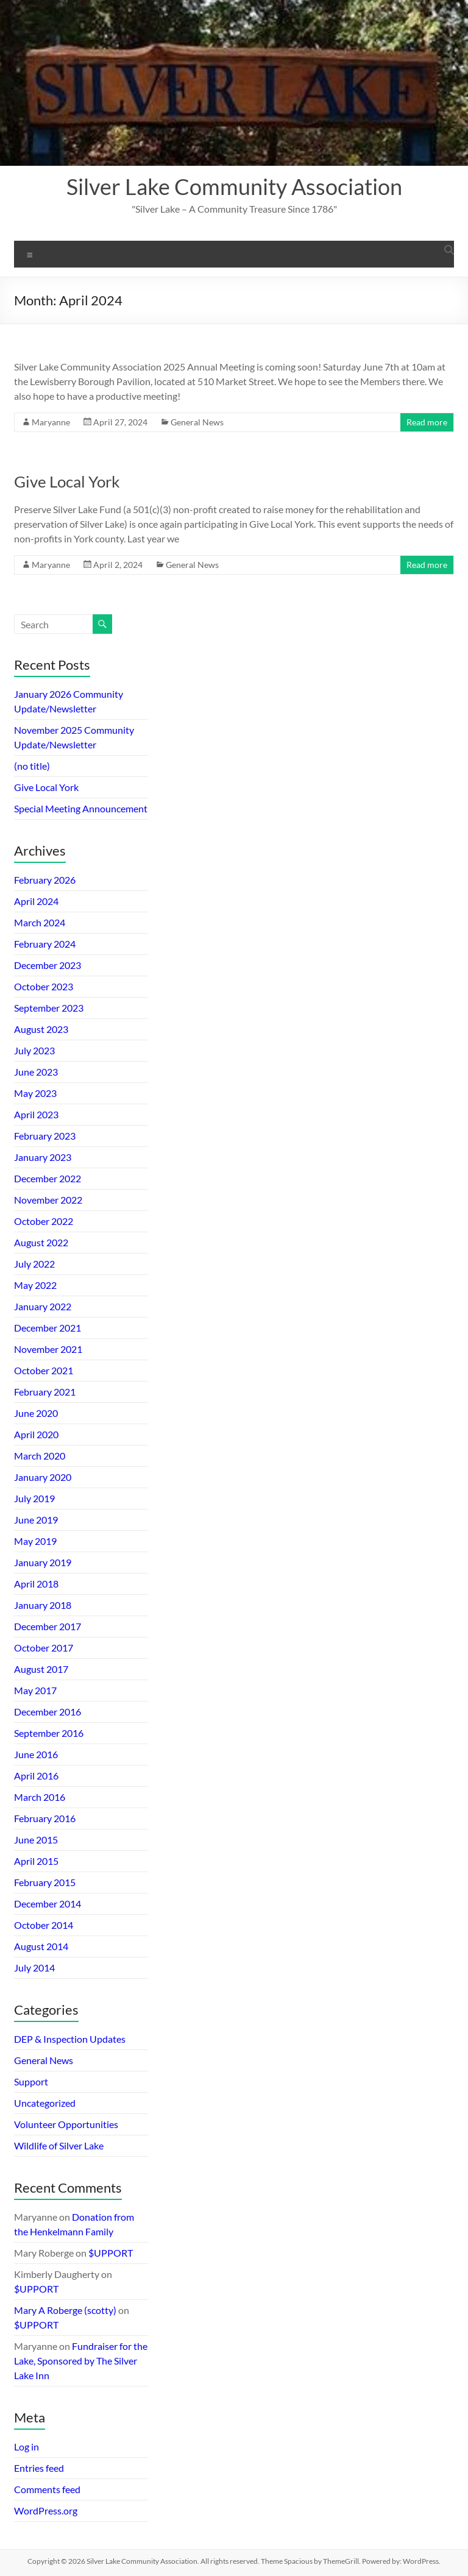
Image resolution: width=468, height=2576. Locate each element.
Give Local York (67, 481)
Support (31, 2081)
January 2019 (42, 1562)
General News (197, 422)
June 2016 (36, 1754)
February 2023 (45, 1135)
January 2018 (42, 1605)
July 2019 (34, 1498)
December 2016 (47, 1711)
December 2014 (47, 1903)
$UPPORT (110, 2252)
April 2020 (36, 1434)
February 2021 (45, 1391)
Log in (26, 2446)
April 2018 (36, 1583)
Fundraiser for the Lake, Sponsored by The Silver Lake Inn (80, 2360)
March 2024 (39, 922)
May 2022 (35, 1285)
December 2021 (47, 1327)
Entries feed (39, 2468)
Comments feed (47, 2489)
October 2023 (43, 986)
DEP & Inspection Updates (70, 2039)
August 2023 (41, 1029)
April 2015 (36, 1861)
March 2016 (39, 1797)
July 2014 (34, 1967)
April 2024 (36, 901)
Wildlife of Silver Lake (59, 2145)
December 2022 (47, 1178)
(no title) (32, 766)
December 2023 (47, 965)
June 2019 (36, 1519)
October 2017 (43, 1647)
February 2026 (45, 879)
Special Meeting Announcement (80, 808)
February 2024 (45, 943)
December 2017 (47, 1626)
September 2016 (48, 1733)
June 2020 (36, 1413)
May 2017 (35, 1690)
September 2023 (48, 1007)
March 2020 (39, 1455)
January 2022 (42, 1306)
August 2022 (41, 1242)
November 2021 (48, 1349)
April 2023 (36, 1114)
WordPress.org (45, 2510)
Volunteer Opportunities (66, 2124)
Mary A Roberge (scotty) (65, 2310)
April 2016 (36, 1775)
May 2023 (35, 1093)
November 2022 (48, 1199)
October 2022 (43, 1221)
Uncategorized (45, 2103)
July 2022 (34, 1263)
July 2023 (34, 1050)
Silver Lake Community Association (234, 186)
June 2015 (36, 1839)
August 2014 (41, 1946)
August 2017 (41, 1669)
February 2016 (45, 1818)
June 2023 (36, 1071)
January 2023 (42, 1157)
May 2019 (35, 1541)
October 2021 (43, 1370)
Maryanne (51, 422)
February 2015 (45, 1882)
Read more (426, 422)
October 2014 (43, 1925)
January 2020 (42, 1477)
